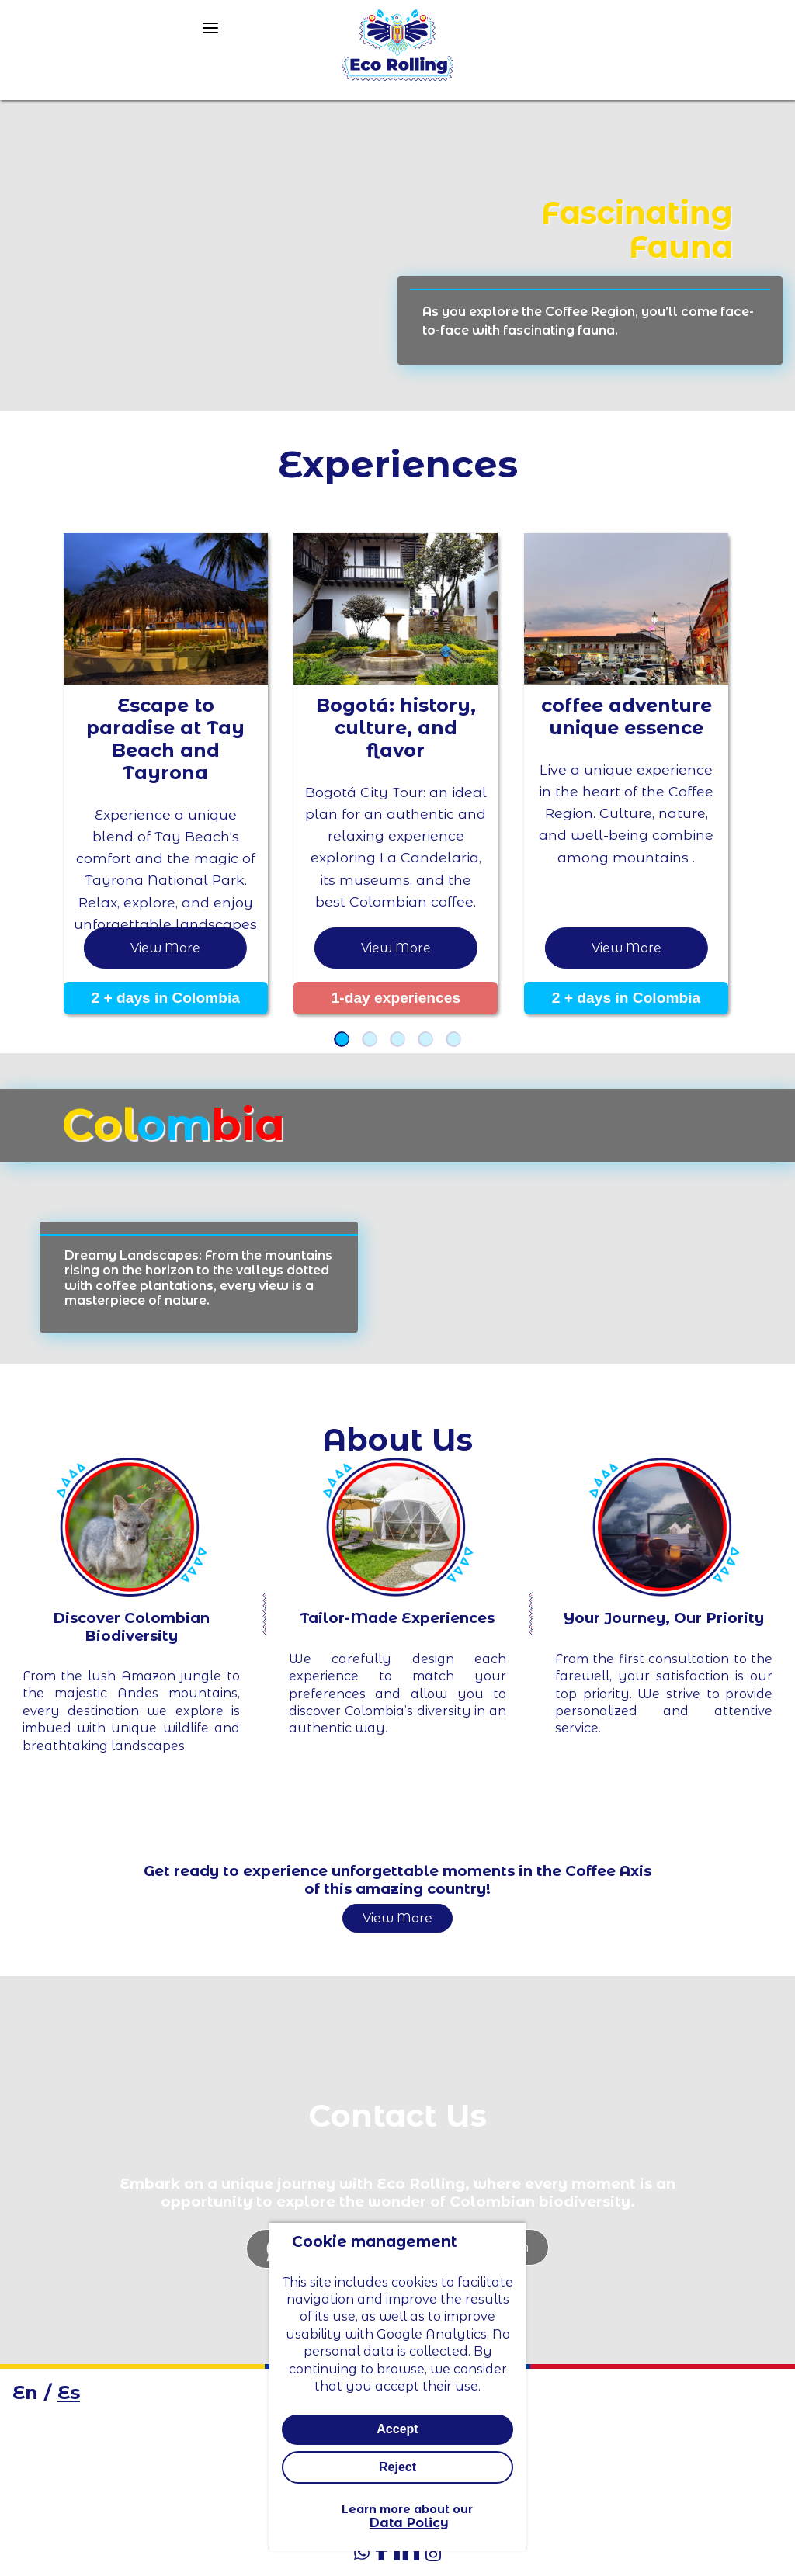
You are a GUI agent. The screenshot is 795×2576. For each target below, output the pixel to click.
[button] (341, 1039)
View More (397, 1918)
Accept (397, 2430)
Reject (397, 2467)
